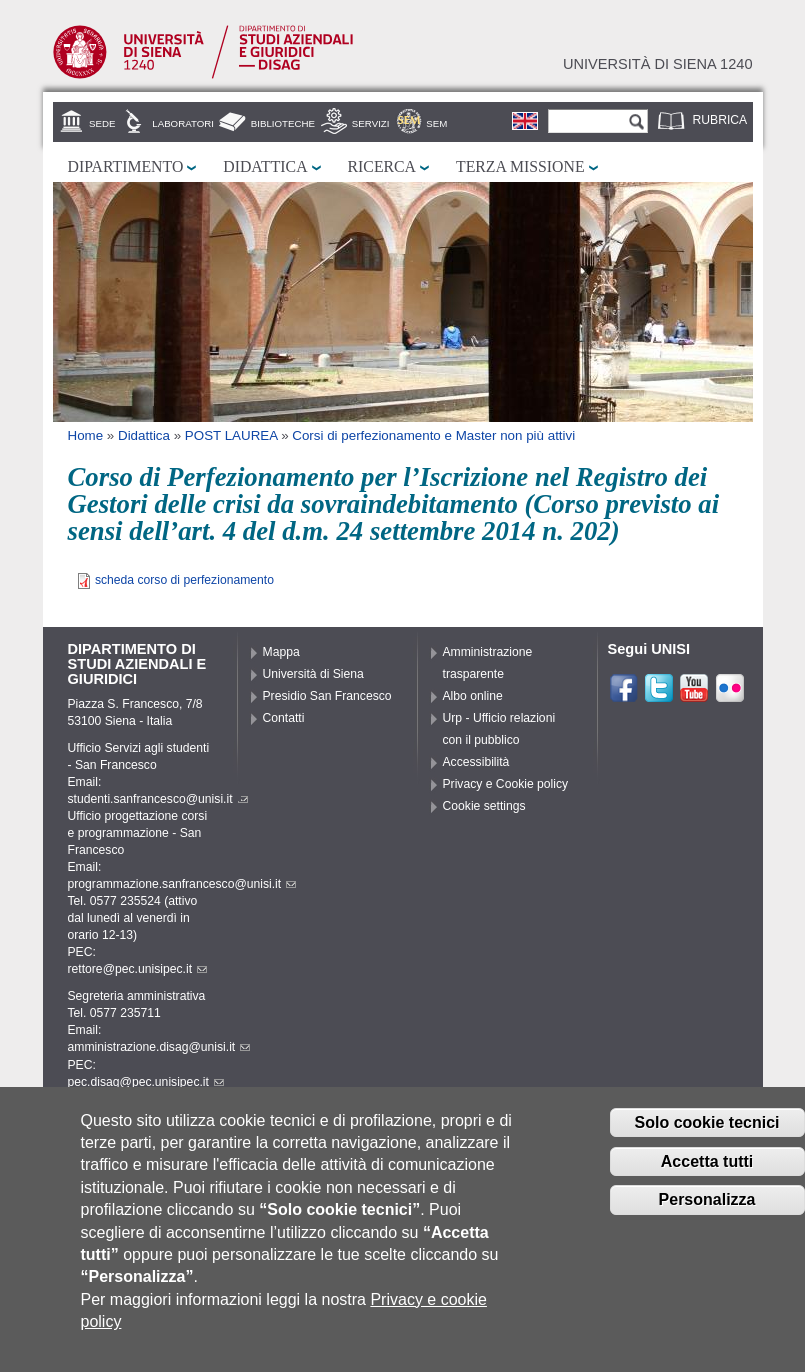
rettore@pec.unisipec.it (138, 969)
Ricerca (382, 166)
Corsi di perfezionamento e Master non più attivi (433, 435)
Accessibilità (476, 762)
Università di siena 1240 (658, 64)
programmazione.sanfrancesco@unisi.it (182, 884)
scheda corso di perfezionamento (184, 580)
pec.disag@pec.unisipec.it (146, 1082)
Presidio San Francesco (327, 696)
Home (86, 435)
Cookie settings (484, 806)
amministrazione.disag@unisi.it (159, 1047)
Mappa (281, 652)
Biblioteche (283, 123)
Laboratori (183, 123)
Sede (102, 123)
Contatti (284, 718)
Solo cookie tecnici (707, 1138)
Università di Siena (313, 674)
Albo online (473, 696)
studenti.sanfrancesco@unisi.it (158, 799)
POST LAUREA (231, 435)
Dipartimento (126, 166)
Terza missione (520, 166)
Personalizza (707, 1216)
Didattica (265, 166)
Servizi (371, 123)
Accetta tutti (707, 1177)
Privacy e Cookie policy (506, 784)
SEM (436, 123)
